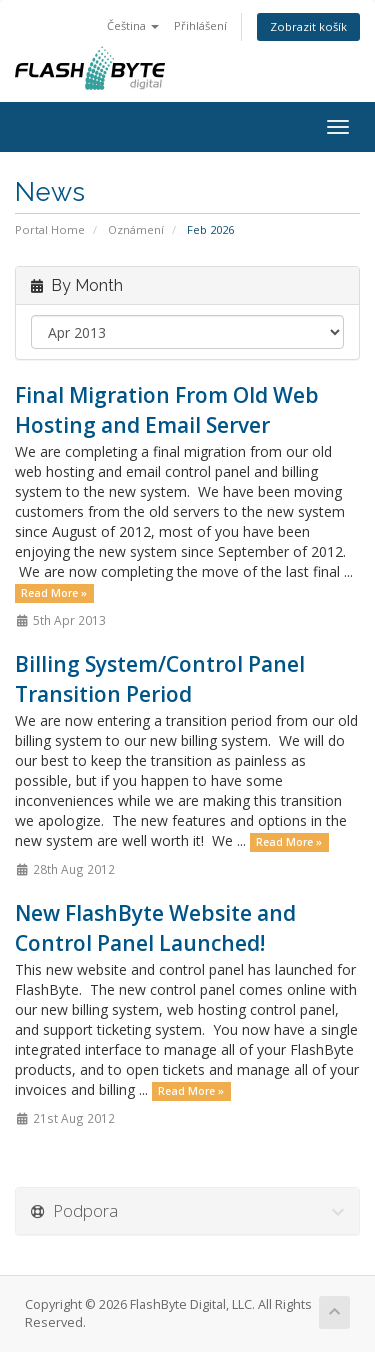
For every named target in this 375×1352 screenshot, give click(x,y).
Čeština (133, 25)
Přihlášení (200, 25)
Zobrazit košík (308, 26)
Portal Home (50, 229)
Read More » (54, 593)
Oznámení (136, 229)
